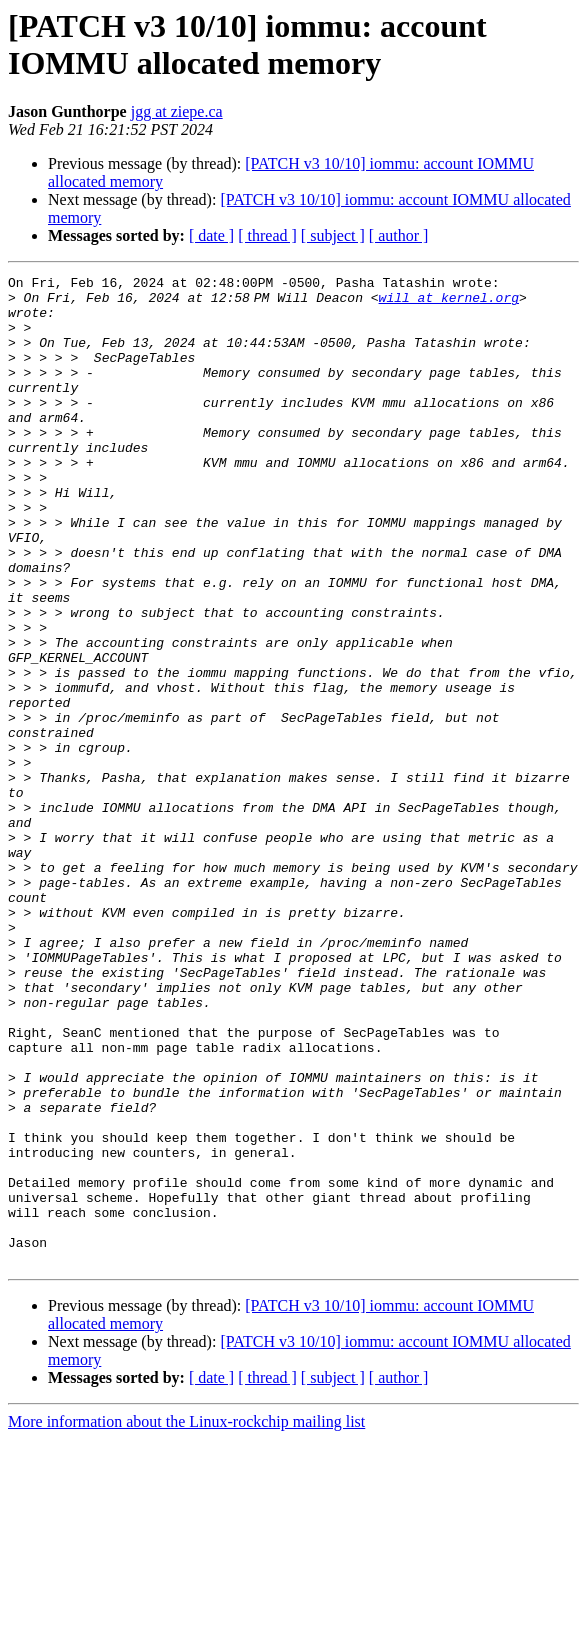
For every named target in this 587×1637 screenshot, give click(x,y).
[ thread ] (267, 235)
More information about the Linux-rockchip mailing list (186, 1619)
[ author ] (399, 235)
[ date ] (211, 235)
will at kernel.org (452, 303)
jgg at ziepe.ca (177, 111)
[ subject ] (333, 235)
